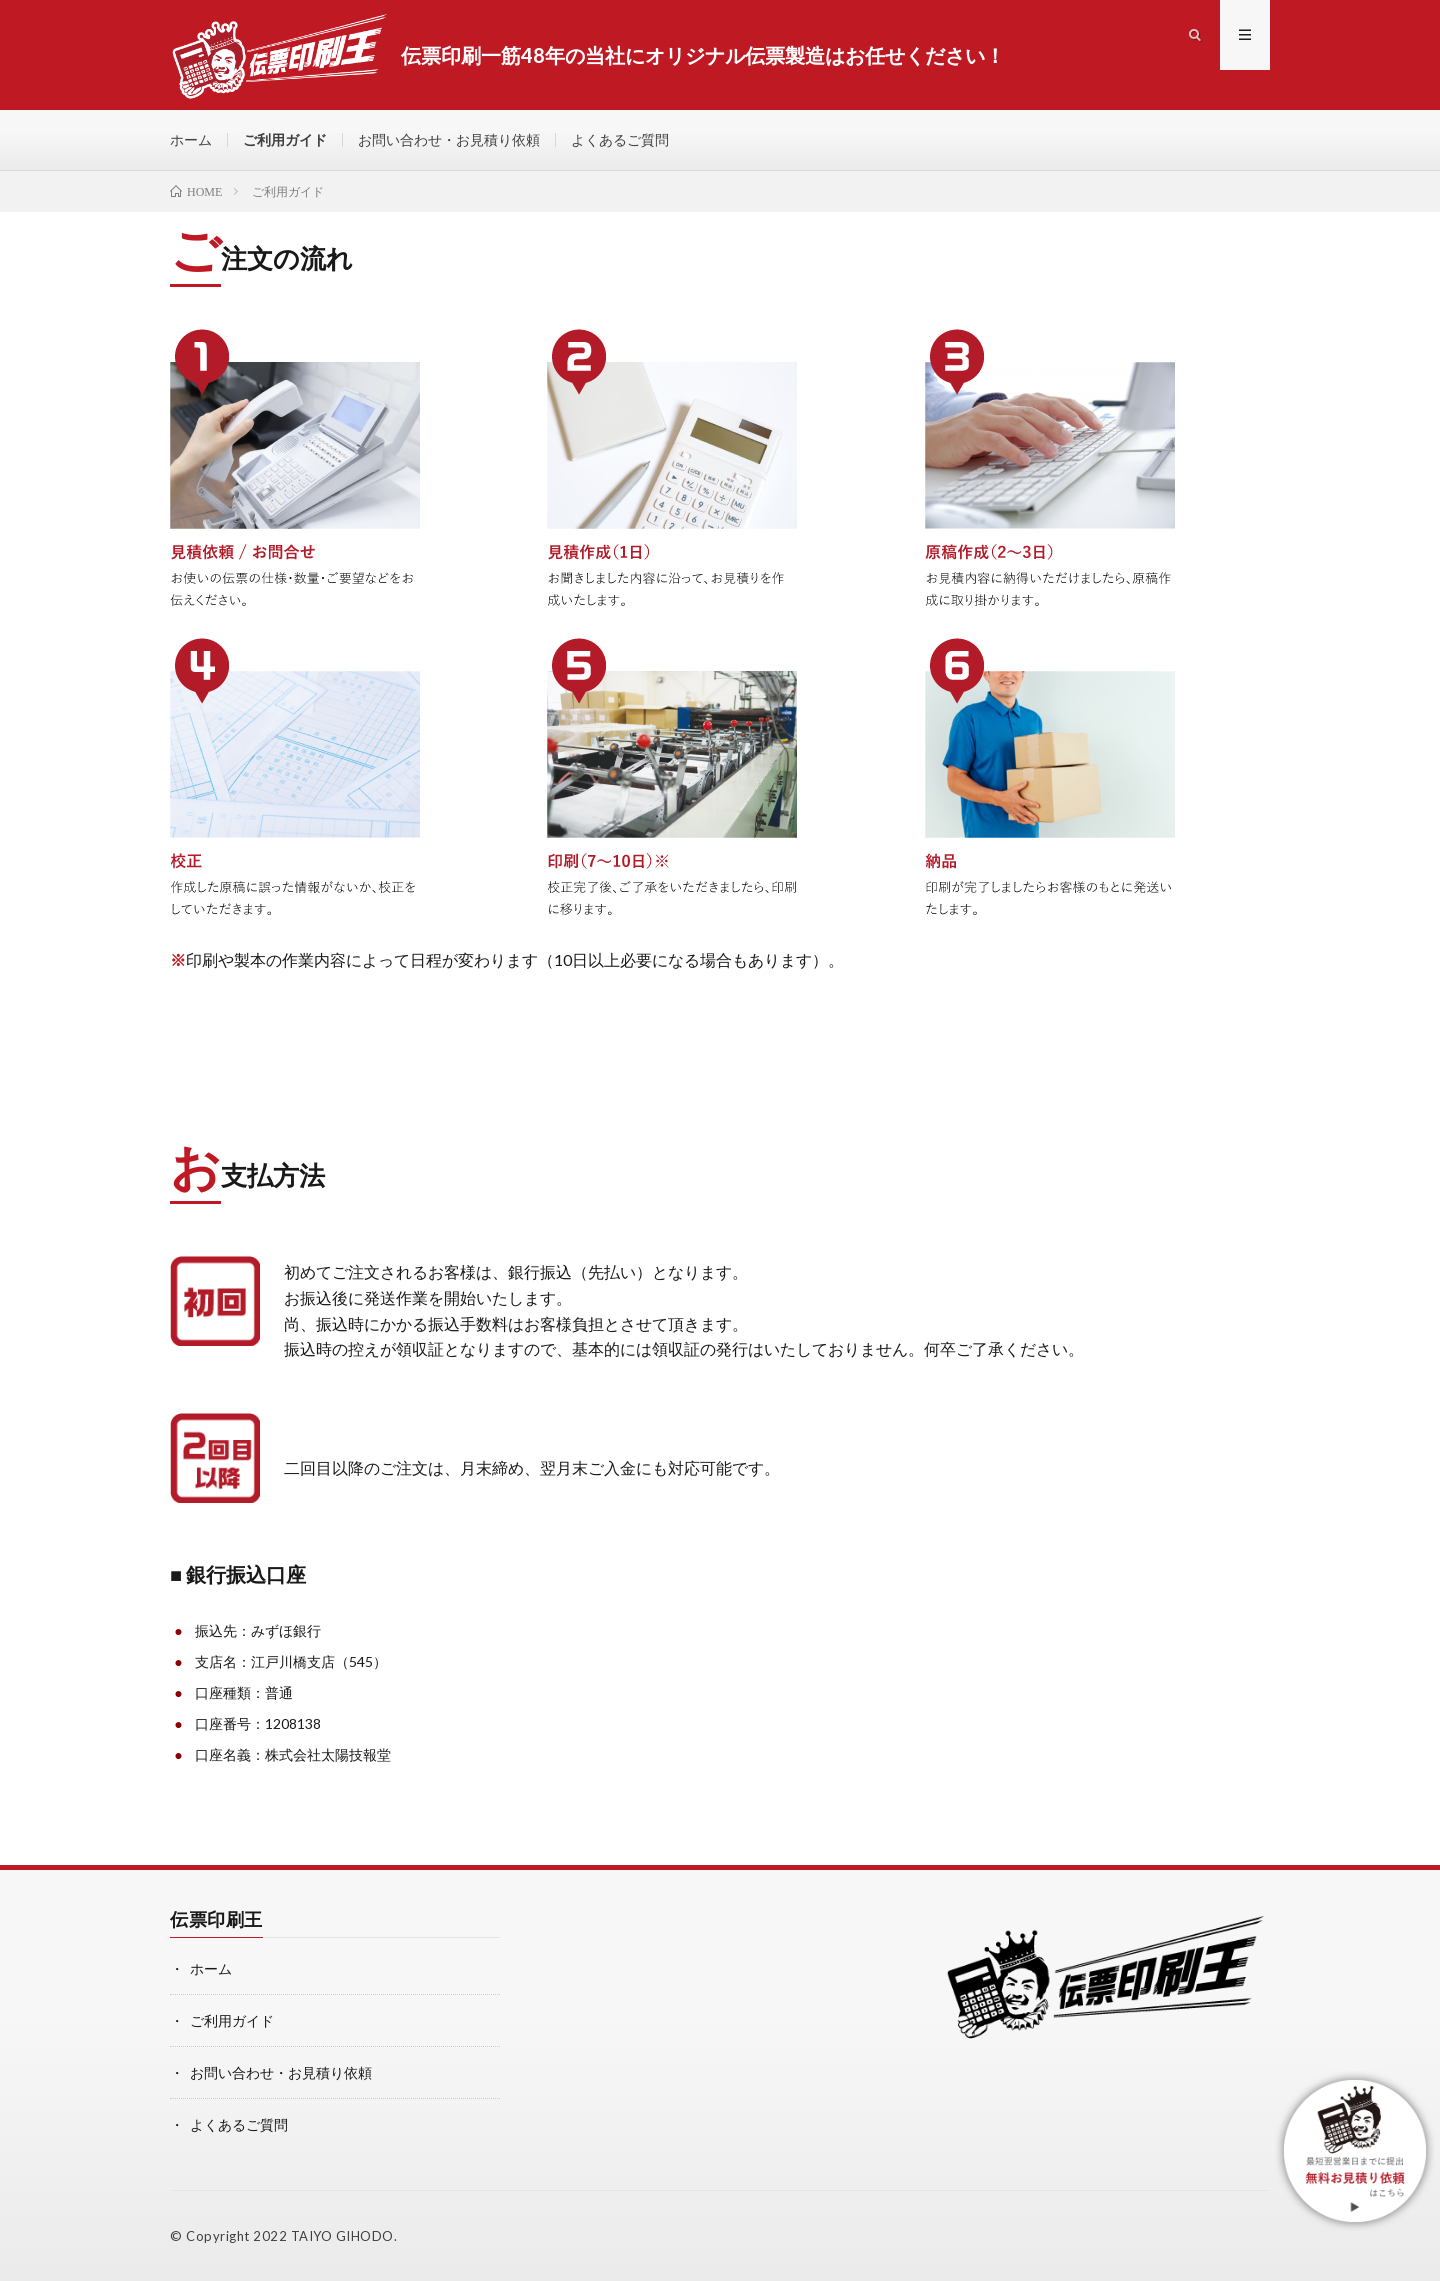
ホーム (191, 139)
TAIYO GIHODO (342, 2236)
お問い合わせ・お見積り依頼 (449, 139)
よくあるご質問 (620, 139)
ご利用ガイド (285, 139)
